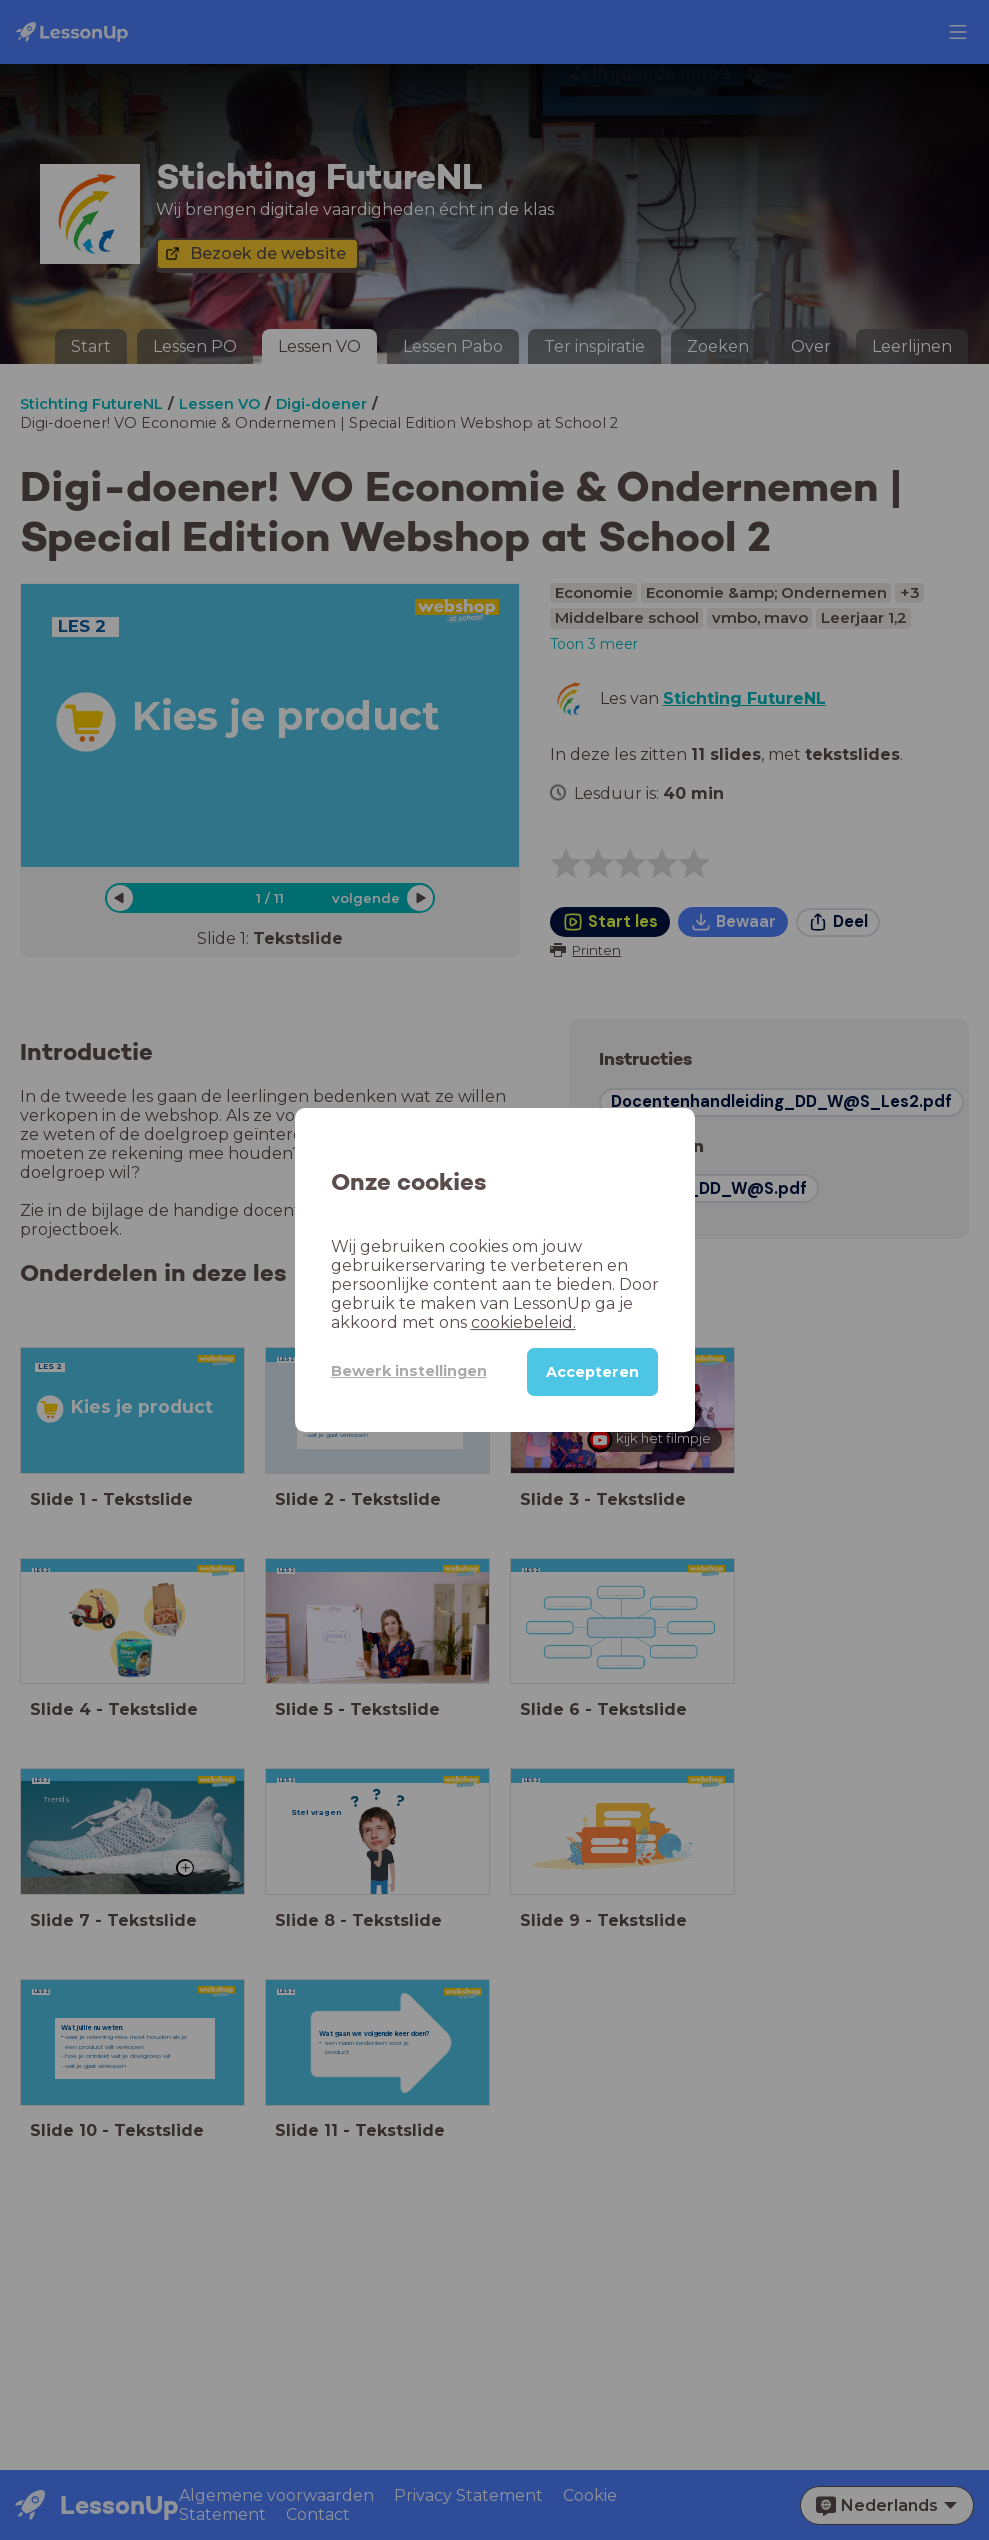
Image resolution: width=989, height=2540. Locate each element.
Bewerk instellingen (409, 1371)
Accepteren (592, 1372)
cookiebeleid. (523, 1322)
